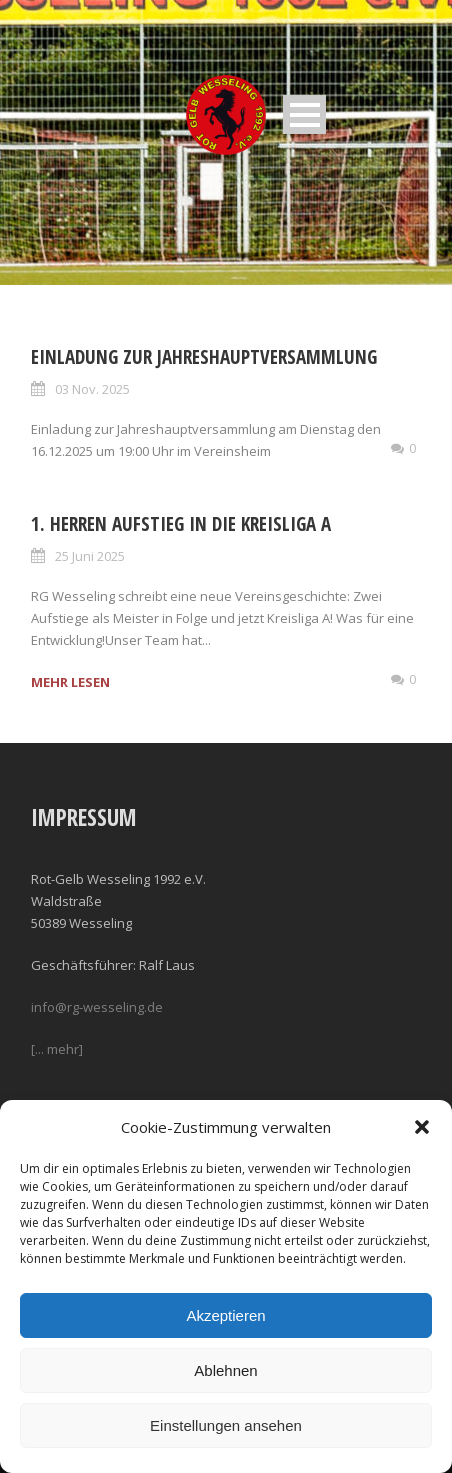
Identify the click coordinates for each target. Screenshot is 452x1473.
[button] (422, 1127)
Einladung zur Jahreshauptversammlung (204, 357)
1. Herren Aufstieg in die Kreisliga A (181, 524)
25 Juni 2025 (90, 556)
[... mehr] (57, 1049)
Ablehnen (225, 1370)
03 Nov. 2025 (92, 389)
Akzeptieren (225, 1315)
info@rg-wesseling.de (97, 1007)
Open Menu (304, 114)
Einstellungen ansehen (226, 1425)
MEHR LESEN (70, 682)
